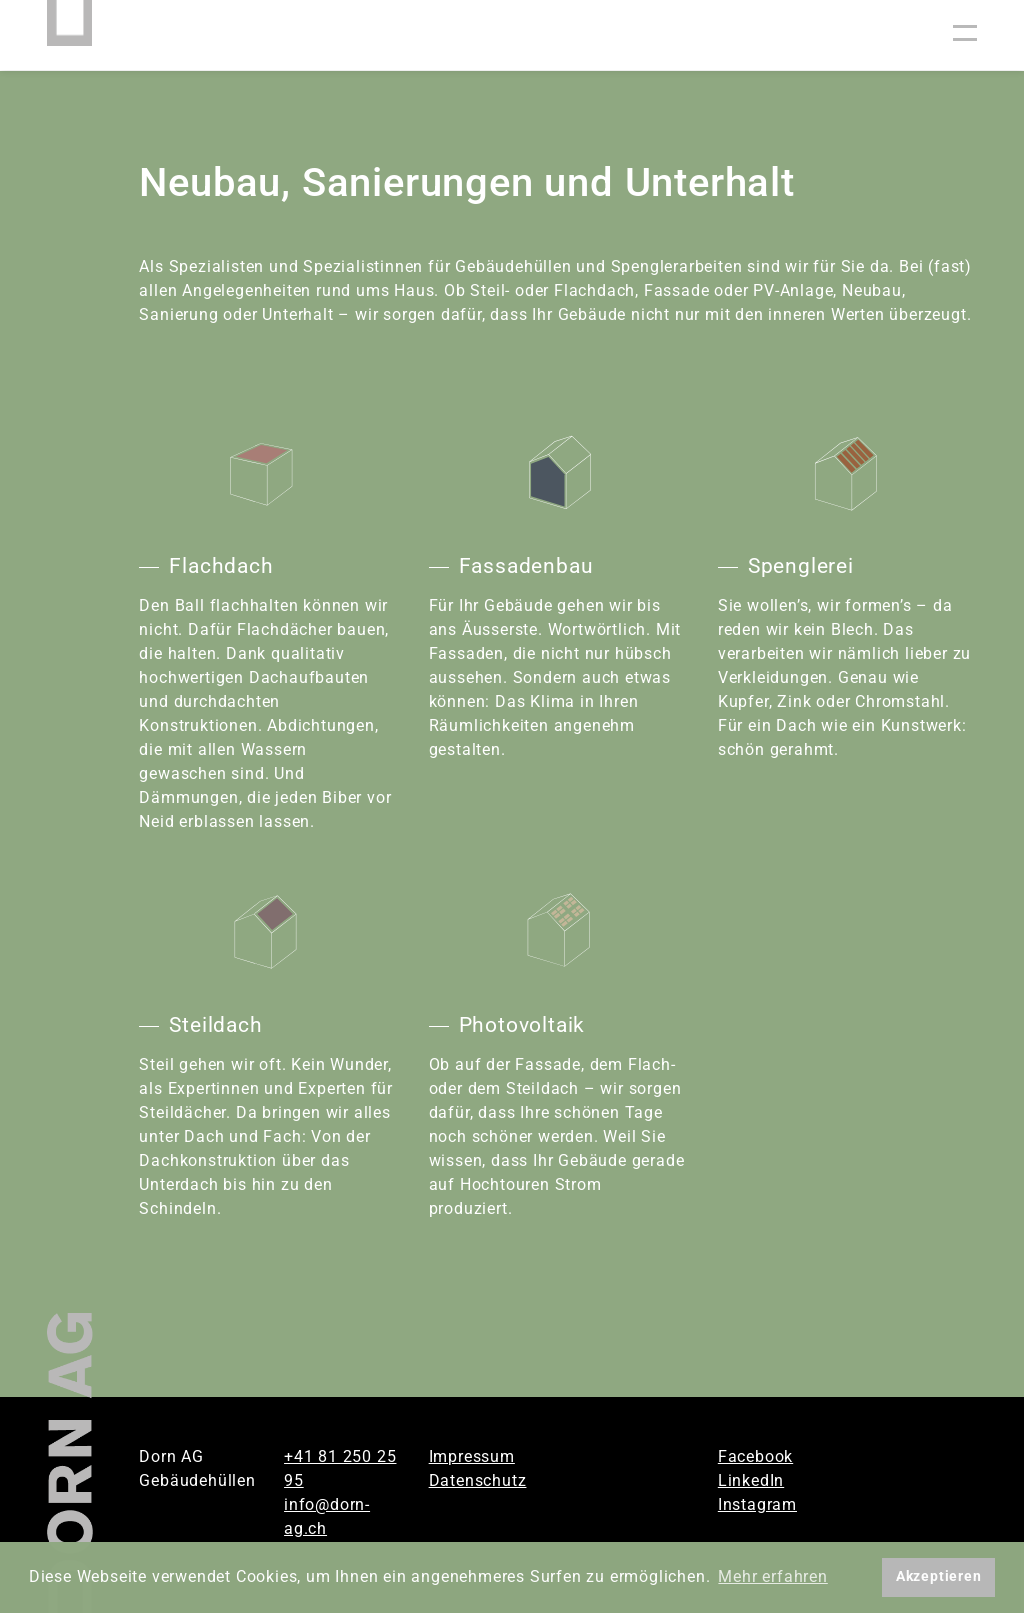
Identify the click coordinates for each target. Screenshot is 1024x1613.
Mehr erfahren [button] (772, 1576)
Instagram (757, 1504)
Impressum (472, 1456)
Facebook (755, 1456)
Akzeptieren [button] (939, 1576)
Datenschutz (478, 1480)
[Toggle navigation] (965, 35)
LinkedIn (751, 1480)
